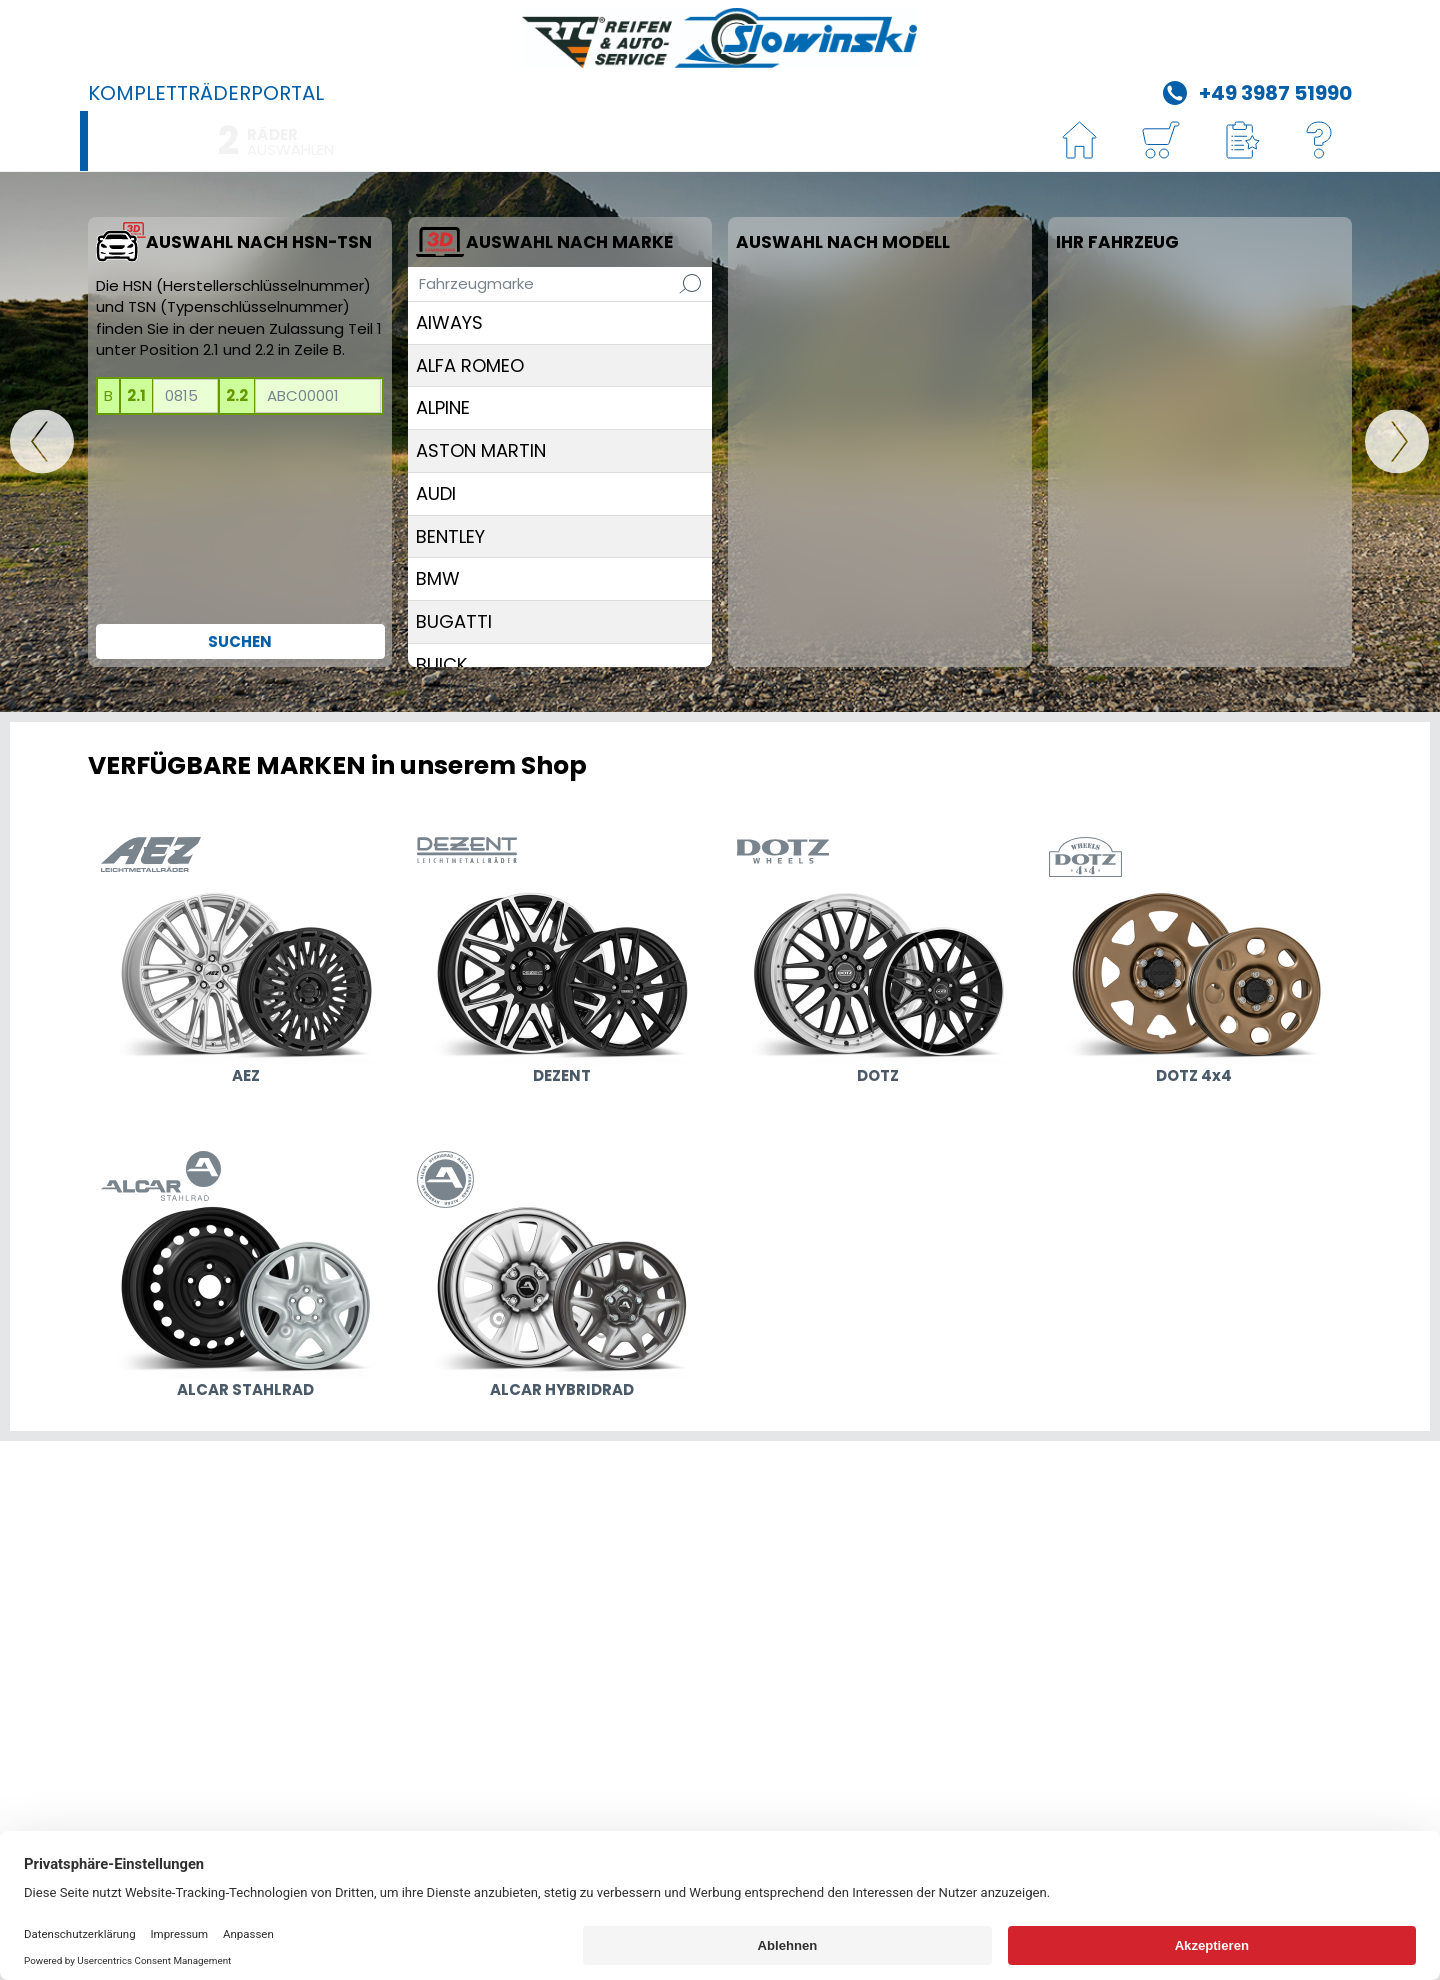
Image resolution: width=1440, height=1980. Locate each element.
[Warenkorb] (1160, 141)
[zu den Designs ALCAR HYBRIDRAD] (562, 1278)
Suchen (240, 641)
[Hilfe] (1320, 141)
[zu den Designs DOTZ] (878, 964)
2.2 (237, 395)
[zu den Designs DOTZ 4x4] (1194, 964)
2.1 (136, 395)
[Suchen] (690, 284)
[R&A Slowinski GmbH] (720, 38)
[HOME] (1080, 141)
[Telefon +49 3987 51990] (1255, 91)
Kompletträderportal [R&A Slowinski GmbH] (206, 93)
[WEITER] (1397, 442)
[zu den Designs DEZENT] (562, 964)
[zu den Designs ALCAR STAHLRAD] (246, 1278)
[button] (1240, 141)
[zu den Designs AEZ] (246, 964)
